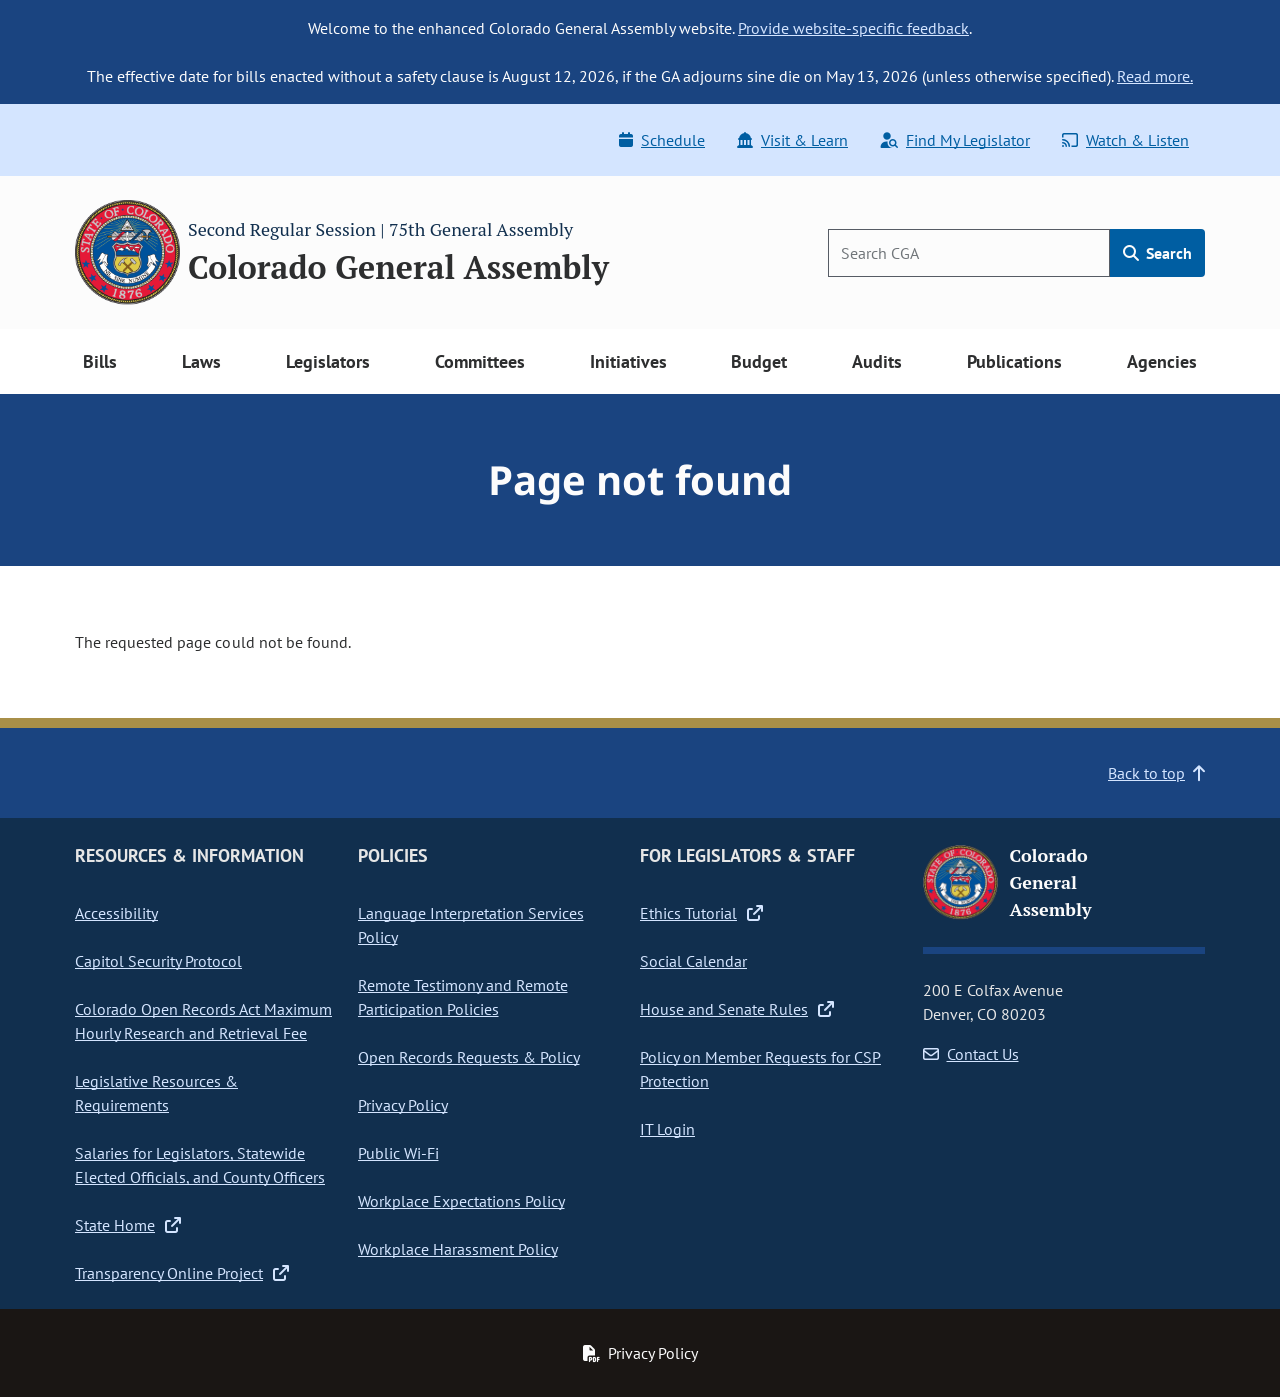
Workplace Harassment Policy (458, 1249)
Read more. (1155, 76)
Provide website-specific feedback (853, 28)
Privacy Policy (403, 1105)
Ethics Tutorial (701, 913)
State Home (128, 1225)
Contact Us (971, 1054)
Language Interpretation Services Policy (471, 925)
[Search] (969, 253)
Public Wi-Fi (398, 1153)
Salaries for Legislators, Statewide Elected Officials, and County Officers (200, 1165)
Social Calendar (693, 961)
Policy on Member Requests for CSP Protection (760, 1069)
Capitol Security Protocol (158, 961)
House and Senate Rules (737, 1009)
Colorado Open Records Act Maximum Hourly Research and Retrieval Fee (203, 1021)
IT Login (667, 1129)
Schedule (662, 140)
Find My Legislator (955, 140)
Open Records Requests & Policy (469, 1057)
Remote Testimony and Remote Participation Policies (463, 997)
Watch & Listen (1125, 140)
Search (1157, 253)
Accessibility (116, 913)
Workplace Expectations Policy (461, 1201)
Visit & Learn (792, 140)
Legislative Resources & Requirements (156, 1093)
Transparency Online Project (182, 1273)
